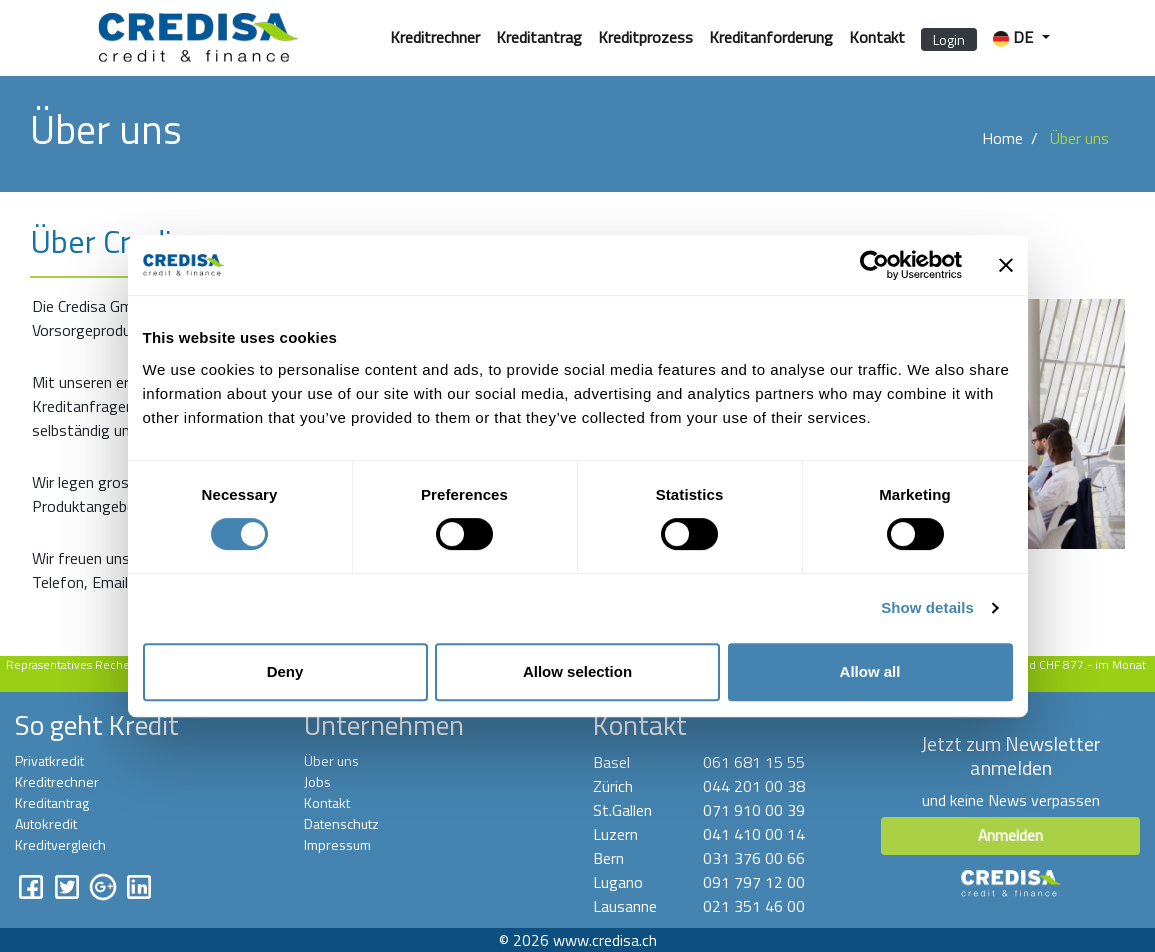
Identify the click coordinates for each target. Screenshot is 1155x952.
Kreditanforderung (771, 37)
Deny (285, 671)
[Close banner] (1006, 265)
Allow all (870, 671)
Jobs (317, 781)
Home (1002, 138)
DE (1015, 37)
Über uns (331, 760)
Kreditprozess (645, 37)
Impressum (337, 844)
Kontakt (877, 37)
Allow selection (577, 671)
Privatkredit (49, 760)
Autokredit (46, 823)
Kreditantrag (539, 37)
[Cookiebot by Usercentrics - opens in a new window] (874, 265)
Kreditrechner (435, 37)
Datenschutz (341, 823)
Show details (927, 607)
